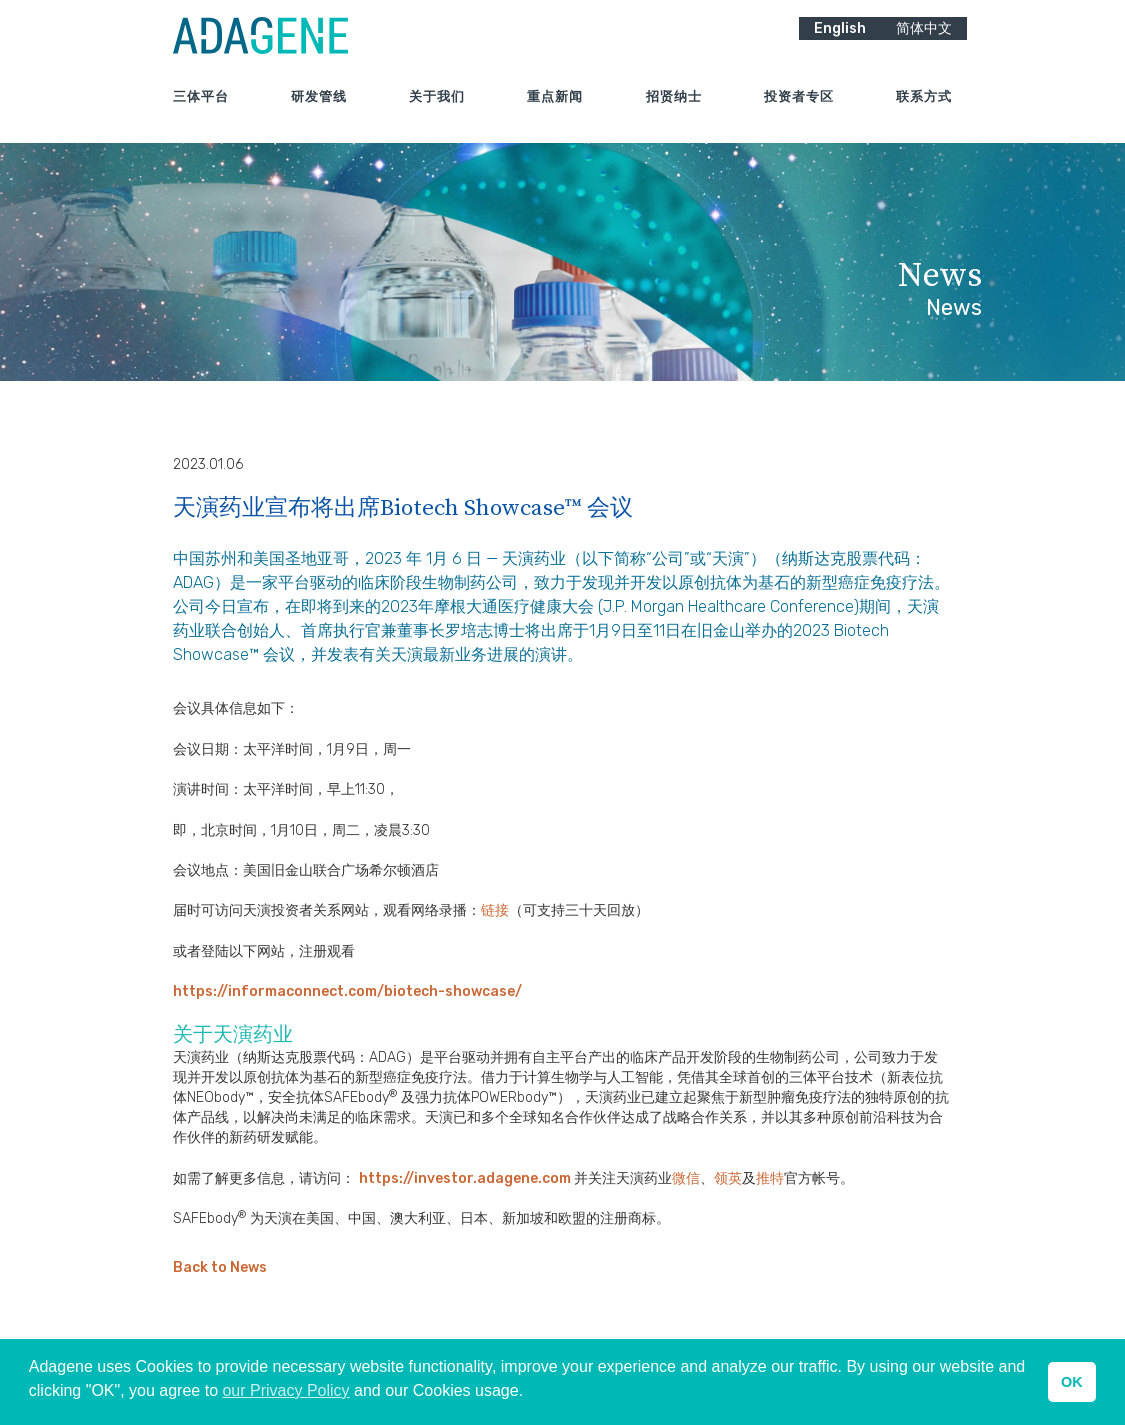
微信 (686, 1178)
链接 (495, 910)
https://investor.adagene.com (466, 1178)
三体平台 (201, 109)
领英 (728, 1178)
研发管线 (319, 109)
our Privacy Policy (285, 1390)
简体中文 (924, 40)
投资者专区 (799, 109)
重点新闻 (555, 109)
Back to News (220, 1267)
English (840, 40)
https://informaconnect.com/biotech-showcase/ (347, 991)
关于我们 (437, 109)
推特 (770, 1178)
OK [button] (1072, 1382)
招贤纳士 (674, 109)
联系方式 (924, 109)
